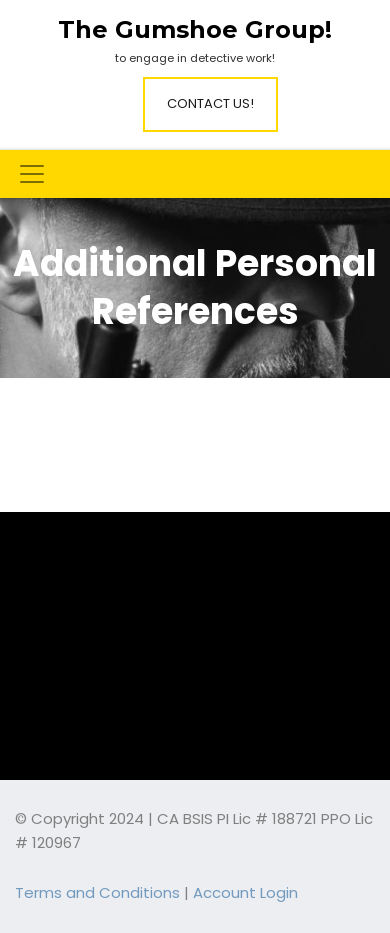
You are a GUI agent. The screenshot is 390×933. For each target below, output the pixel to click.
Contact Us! (210, 103)
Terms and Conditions (97, 892)
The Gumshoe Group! (195, 30)
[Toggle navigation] (32, 174)
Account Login (245, 892)
